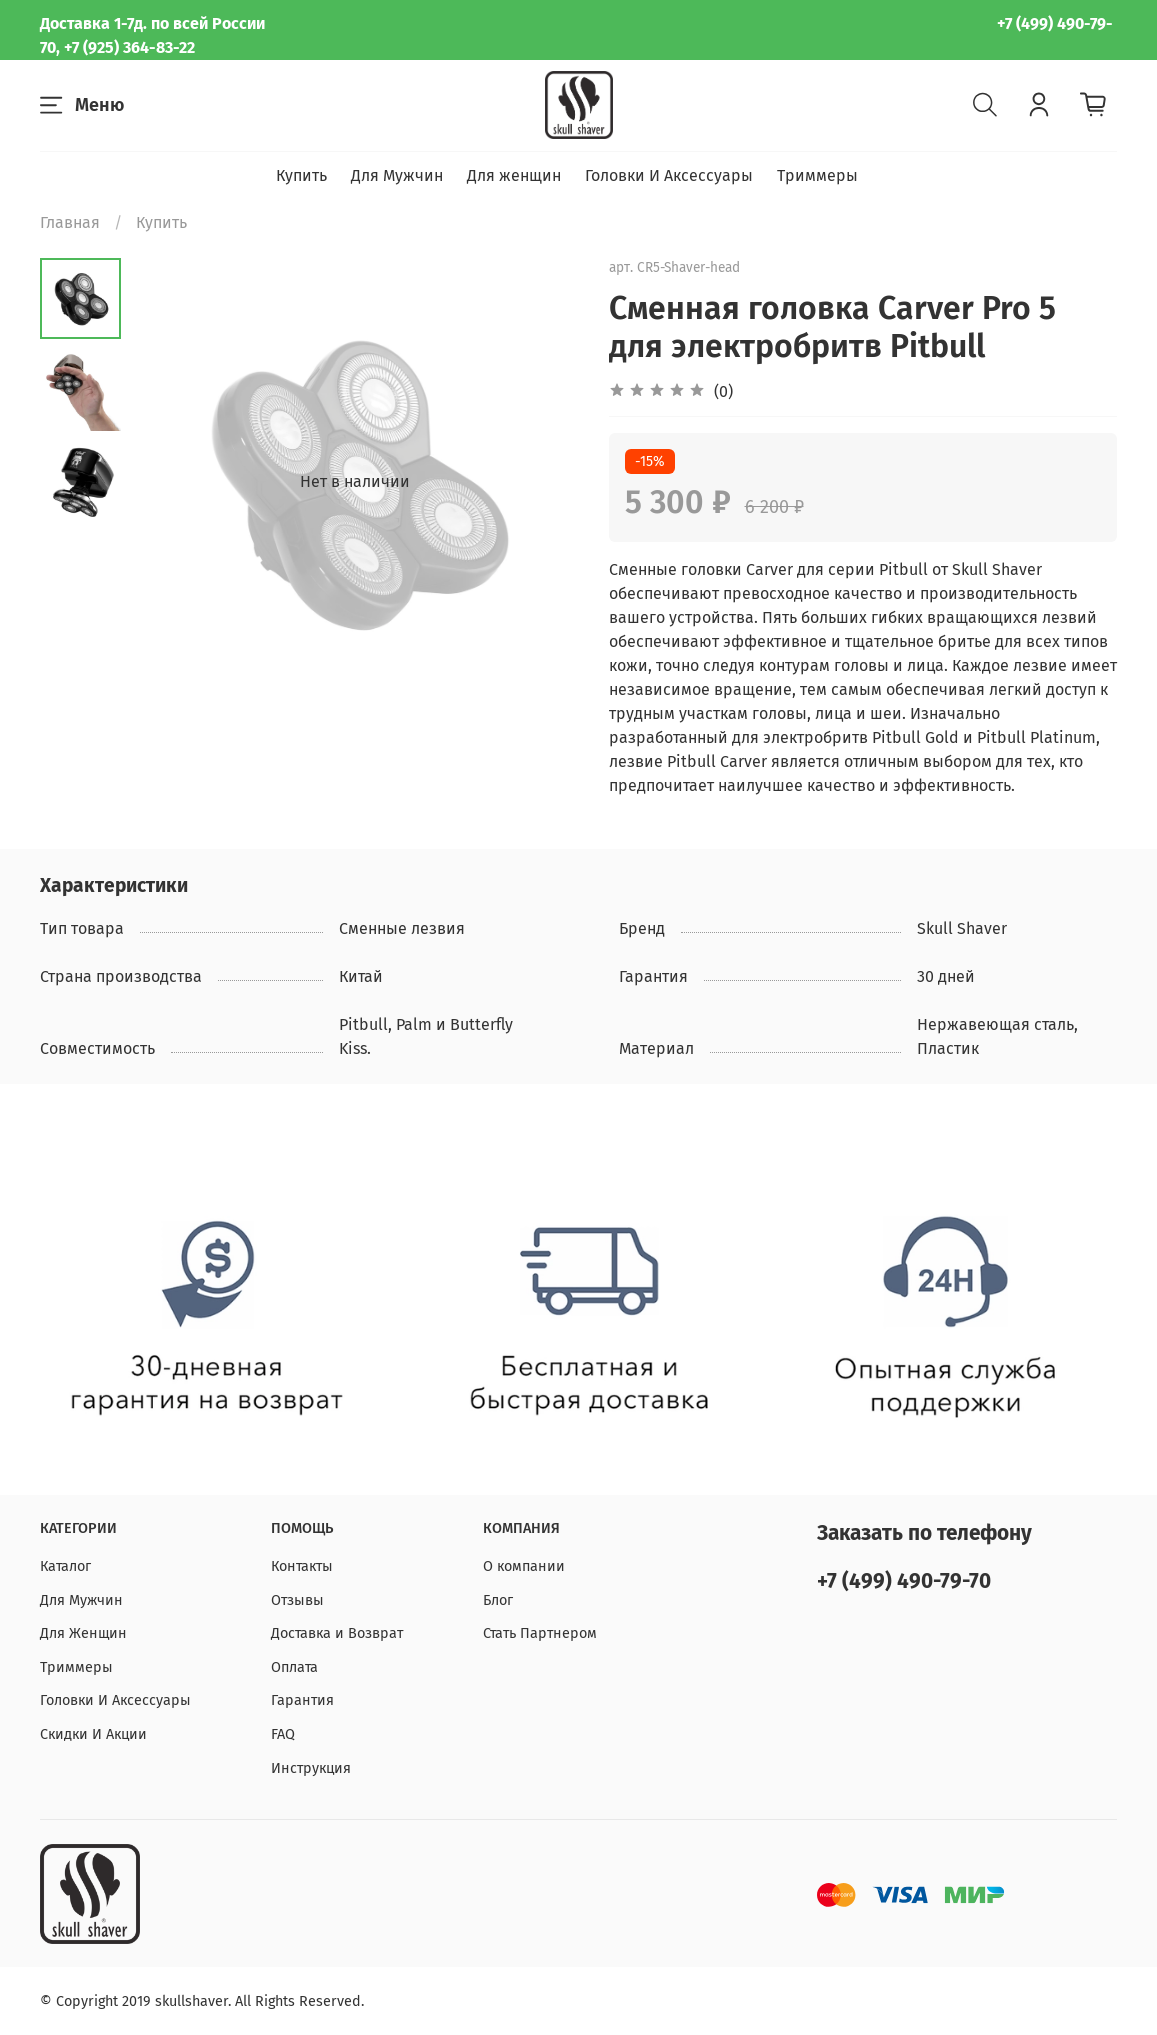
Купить (301, 175)
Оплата (294, 1667)
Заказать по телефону (924, 1533)
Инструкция (311, 1768)
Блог (498, 1600)
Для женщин (514, 175)
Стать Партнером (540, 1633)
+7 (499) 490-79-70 (904, 1581)
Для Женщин (83, 1633)
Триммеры (817, 175)
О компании (524, 1566)
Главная (70, 222)
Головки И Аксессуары (669, 175)
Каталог (65, 1566)
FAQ (283, 1734)
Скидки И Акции (93, 1734)
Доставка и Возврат (337, 1633)
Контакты (302, 1566)
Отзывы (297, 1600)
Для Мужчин (397, 175)
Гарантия (302, 1700)
